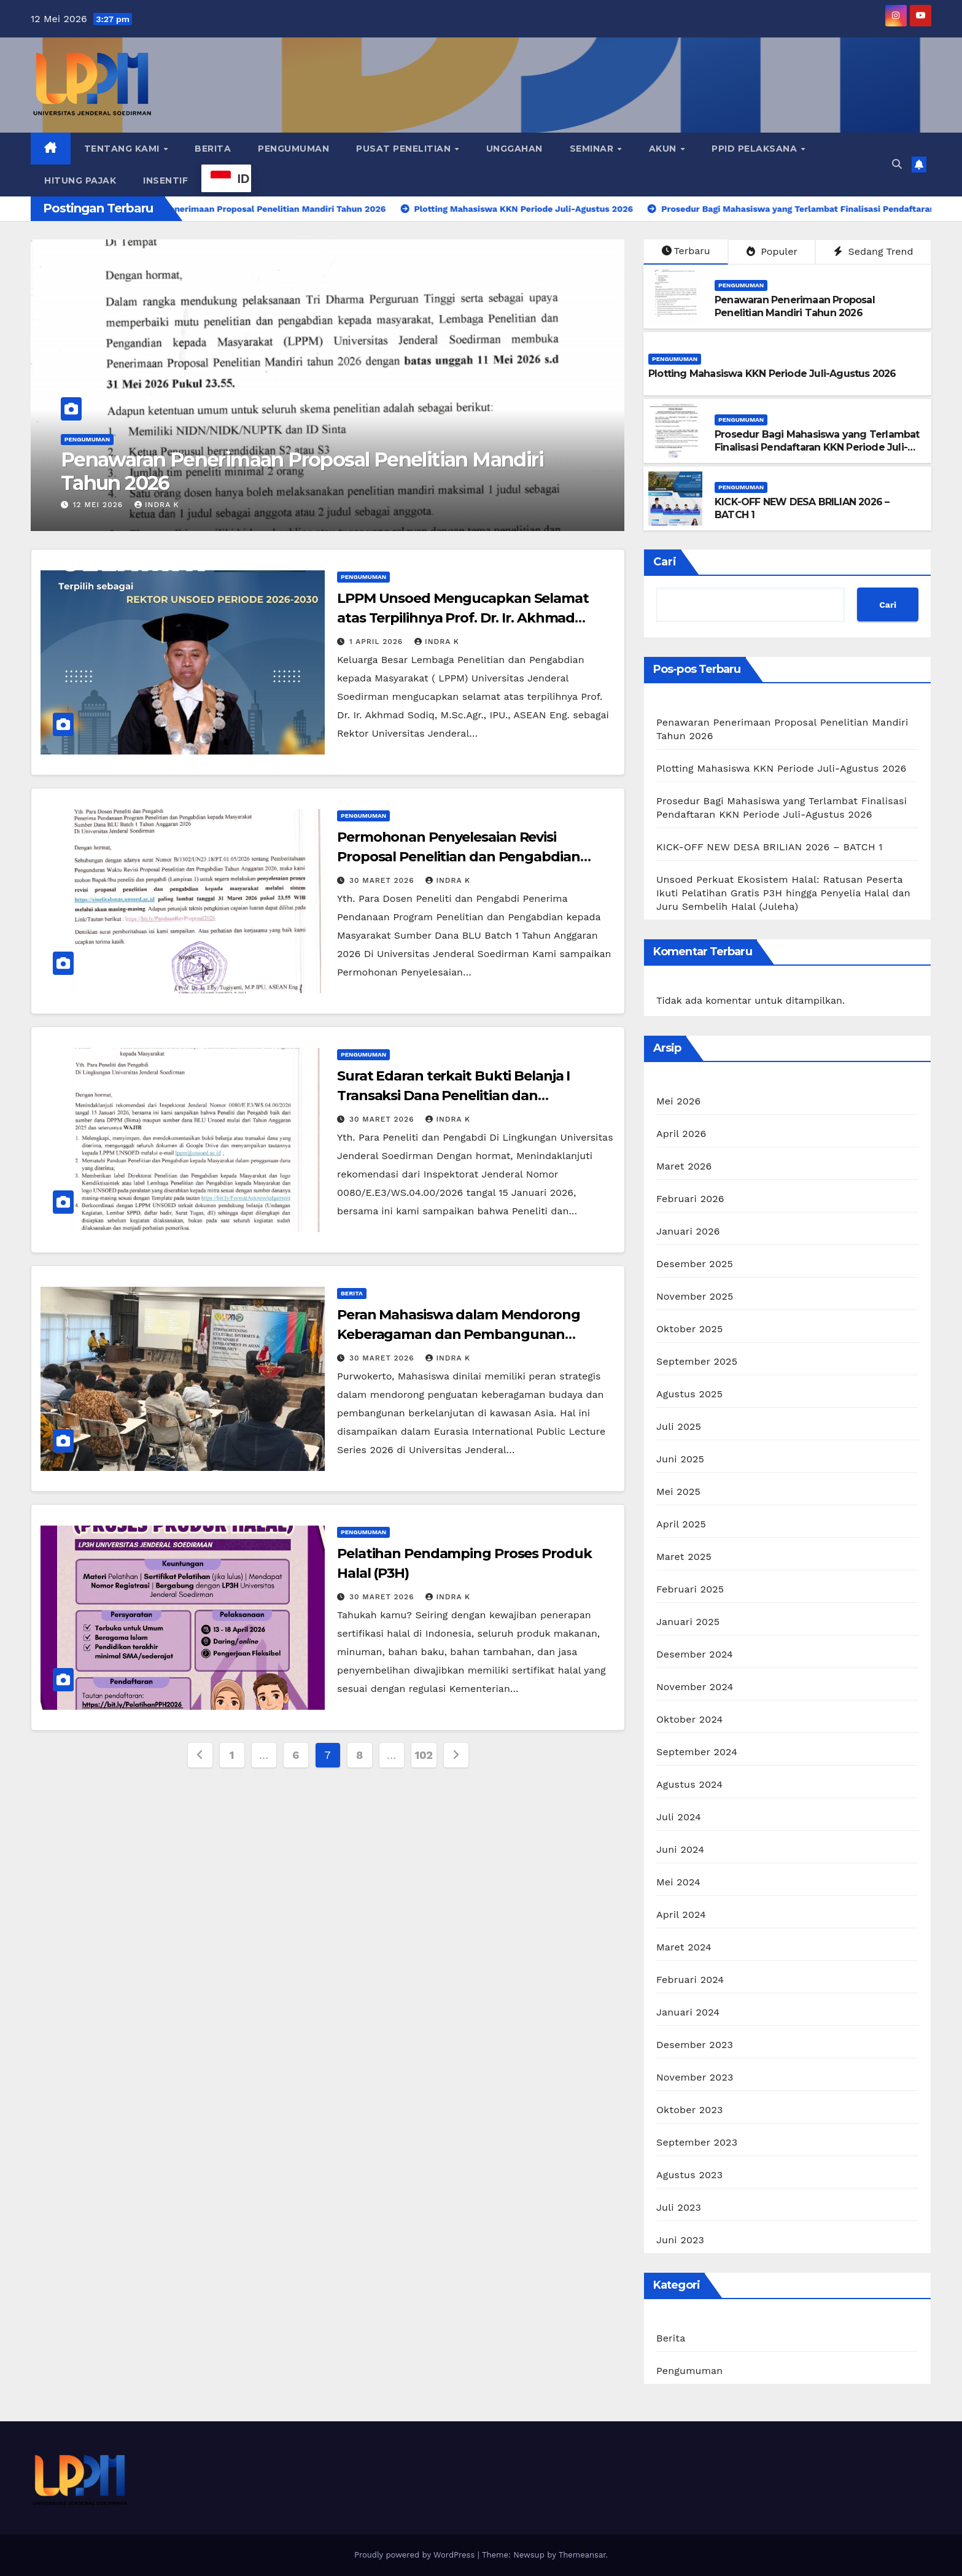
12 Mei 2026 (99, 504)
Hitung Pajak (80, 180)
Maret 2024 (684, 1947)
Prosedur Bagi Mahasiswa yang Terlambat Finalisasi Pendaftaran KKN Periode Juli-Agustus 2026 (817, 447)
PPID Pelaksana (756, 148)
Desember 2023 (694, 2044)
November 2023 (694, 2077)
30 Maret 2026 (383, 880)
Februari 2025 (690, 1589)
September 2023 (696, 2142)
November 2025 (694, 1296)
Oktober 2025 (689, 1329)
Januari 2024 (688, 2012)
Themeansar (582, 2554)
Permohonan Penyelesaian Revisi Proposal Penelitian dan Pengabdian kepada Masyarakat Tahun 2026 (458, 857)
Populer (772, 251)
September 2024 (696, 1752)
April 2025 (681, 1524)
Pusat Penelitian (405, 148)
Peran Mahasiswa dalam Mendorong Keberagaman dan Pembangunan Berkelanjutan (458, 1334)
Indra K (156, 504)
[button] (897, 164)
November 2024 (694, 1687)
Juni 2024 (680, 1849)
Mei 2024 (678, 1882)
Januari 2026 (688, 1231)
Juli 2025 (678, 1426)
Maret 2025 (684, 1556)
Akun (664, 148)
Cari (665, 561)
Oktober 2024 (689, 1719)
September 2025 (696, 1361)
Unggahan (514, 148)
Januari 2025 (688, 1621)
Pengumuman (293, 148)
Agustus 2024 (689, 1784)
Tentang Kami (123, 148)
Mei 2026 (678, 1101)
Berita (213, 148)
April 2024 (681, 1914)
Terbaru (686, 251)
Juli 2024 (678, 1817)
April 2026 (681, 1133)
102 (424, 1754)
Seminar (593, 148)
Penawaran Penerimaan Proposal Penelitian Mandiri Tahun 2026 (302, 471)
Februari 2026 (690, 1199)
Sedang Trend (873, 251)
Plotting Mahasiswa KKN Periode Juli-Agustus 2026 (772, 373)
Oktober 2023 (689, 2110)
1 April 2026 (377, 641)
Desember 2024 (694, 1654)
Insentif (165, 180)
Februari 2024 (690, 1979)
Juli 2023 (678, 2207)
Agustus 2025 (689, 1394)
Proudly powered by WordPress (416, 2554)
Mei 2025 (678, 1491)
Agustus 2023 (689, 2175)
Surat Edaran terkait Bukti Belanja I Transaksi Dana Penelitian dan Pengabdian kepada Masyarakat (453, 1095)
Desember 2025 (694, 1264)
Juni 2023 (680, 2240)
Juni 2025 (680, 1459)
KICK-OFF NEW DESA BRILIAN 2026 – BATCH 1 (769, 847)
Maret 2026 (684, 1166)
